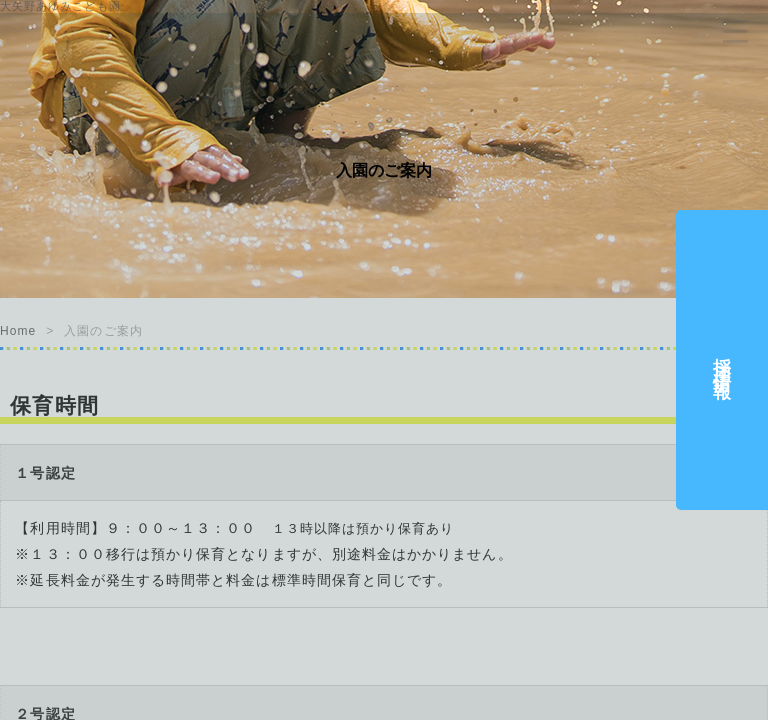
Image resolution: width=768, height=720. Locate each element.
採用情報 (723, 360)
